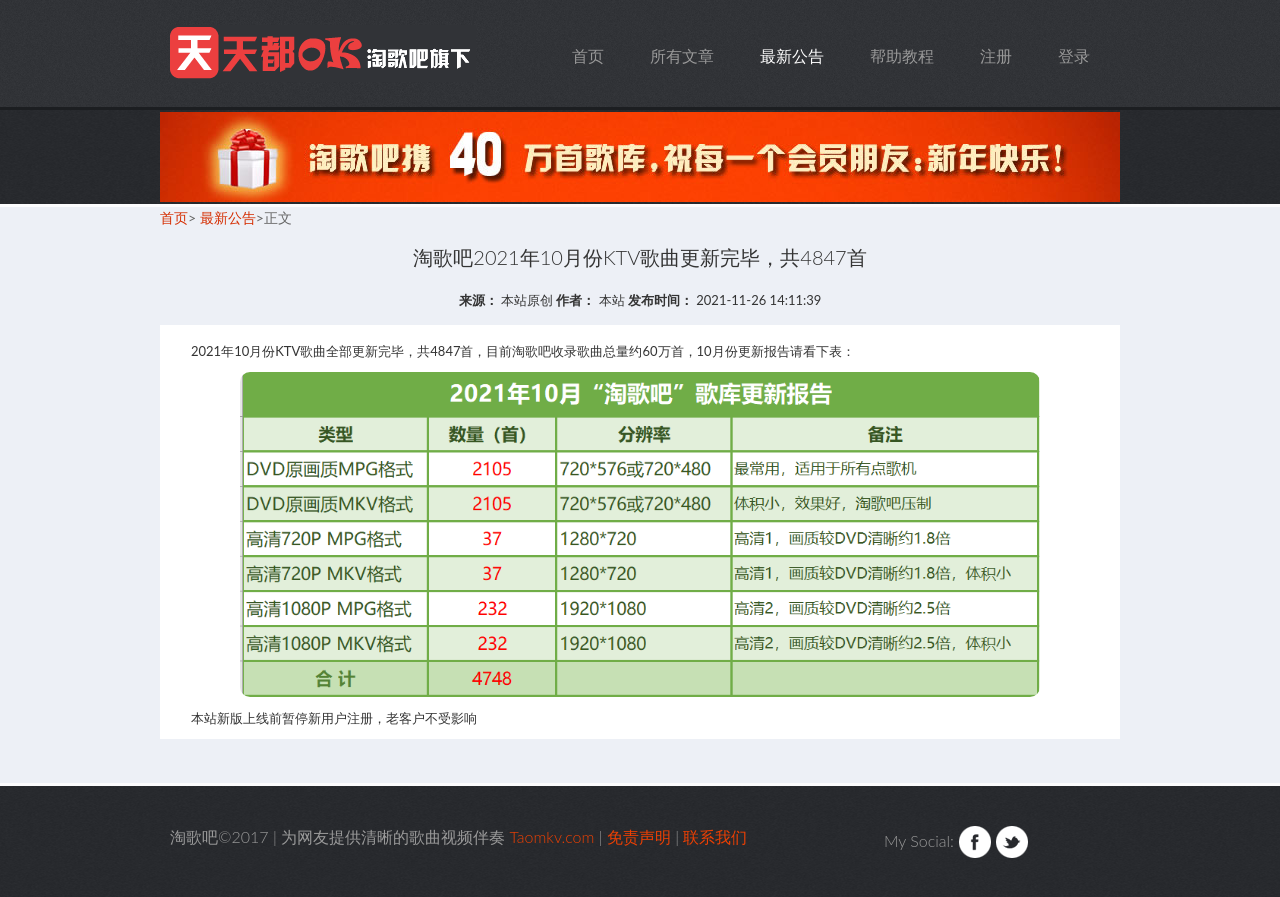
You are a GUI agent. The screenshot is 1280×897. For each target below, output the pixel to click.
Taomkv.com (323, 53)
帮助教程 (902, 55)
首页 (588, 55)
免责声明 (639, 836)
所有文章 (682, 55)
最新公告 (792, 55)
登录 (1074, 55)
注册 (996, 55)
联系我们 (715, 836)
